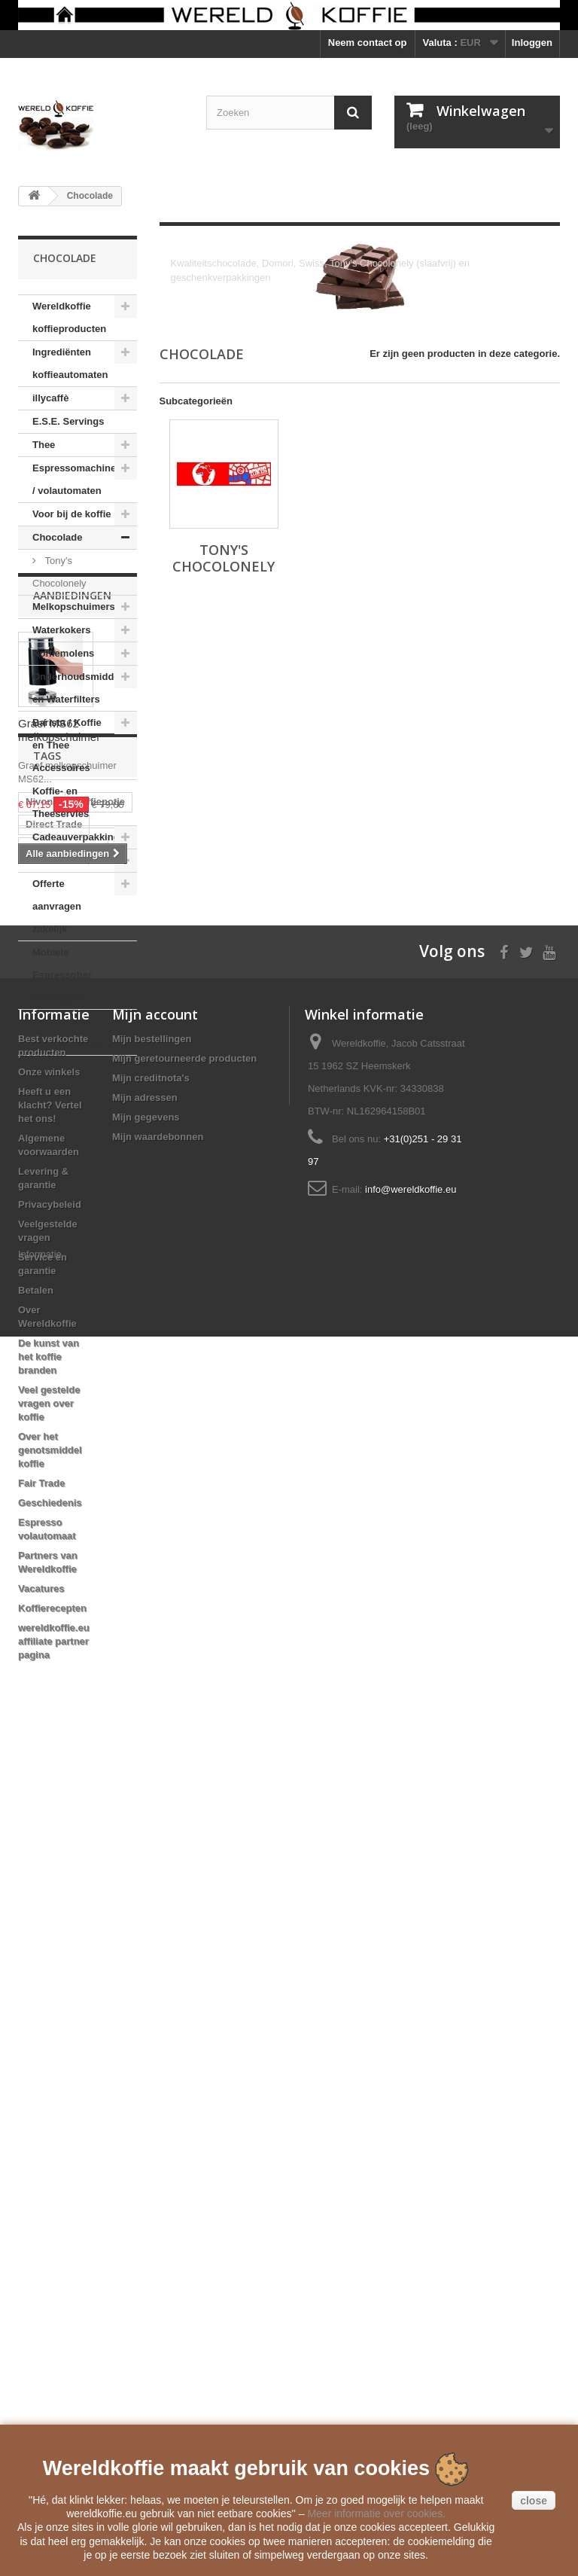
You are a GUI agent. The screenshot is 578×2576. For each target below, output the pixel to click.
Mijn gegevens (146, 1929)
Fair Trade (41, 2295)
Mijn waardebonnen (157, 1949)
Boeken (50, 860)
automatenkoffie (63, 1505)
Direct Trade (54, 1482)
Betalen (35, 2102)
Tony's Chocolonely (59, 572)
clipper (42, 1572)
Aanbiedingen (72, 1100)
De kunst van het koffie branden (48, 2169)
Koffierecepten (52, 2420)
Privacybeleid (49, 2017)
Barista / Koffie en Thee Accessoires (67, 745)
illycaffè (50, 398)
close (533, 2501)
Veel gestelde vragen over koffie (49, 2215)
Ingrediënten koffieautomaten (70, 363)
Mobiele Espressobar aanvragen (62, 975)
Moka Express (58, 1664)
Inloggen (532, 42)
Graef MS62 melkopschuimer (59, 1235)
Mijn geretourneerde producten (184, 1870)
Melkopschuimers (73, 606)
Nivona (42, 1459)
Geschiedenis (50, 2315)
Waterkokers (61, 630)
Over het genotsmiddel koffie (50, 2262)
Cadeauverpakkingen (81, 837)
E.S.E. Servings (68, 421)
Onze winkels (49, 1884)
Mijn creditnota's (151, 1890)
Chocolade (57, 537)
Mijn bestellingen (151, 1851)
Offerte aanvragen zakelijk (56, 906)
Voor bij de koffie (71, 514)
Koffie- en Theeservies (60, 802)
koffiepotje (100, 1459)
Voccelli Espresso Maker (67, 1601)
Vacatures (41, 2401)
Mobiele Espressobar (75, 1550)
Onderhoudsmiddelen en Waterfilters (82, 688)
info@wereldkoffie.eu (410, 2001)
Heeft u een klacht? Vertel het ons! (50, 1917)
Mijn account (155, 1827)
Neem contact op (367, 42)
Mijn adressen (145, 1910)
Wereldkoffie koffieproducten (69, 317)
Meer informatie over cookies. (376, 2513)
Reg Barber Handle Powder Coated (70, 1636)
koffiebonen (53, 1527)
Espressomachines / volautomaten (77, 479)
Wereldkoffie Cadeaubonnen (67, 1032)
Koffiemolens (63, 653)
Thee (43, 444)
